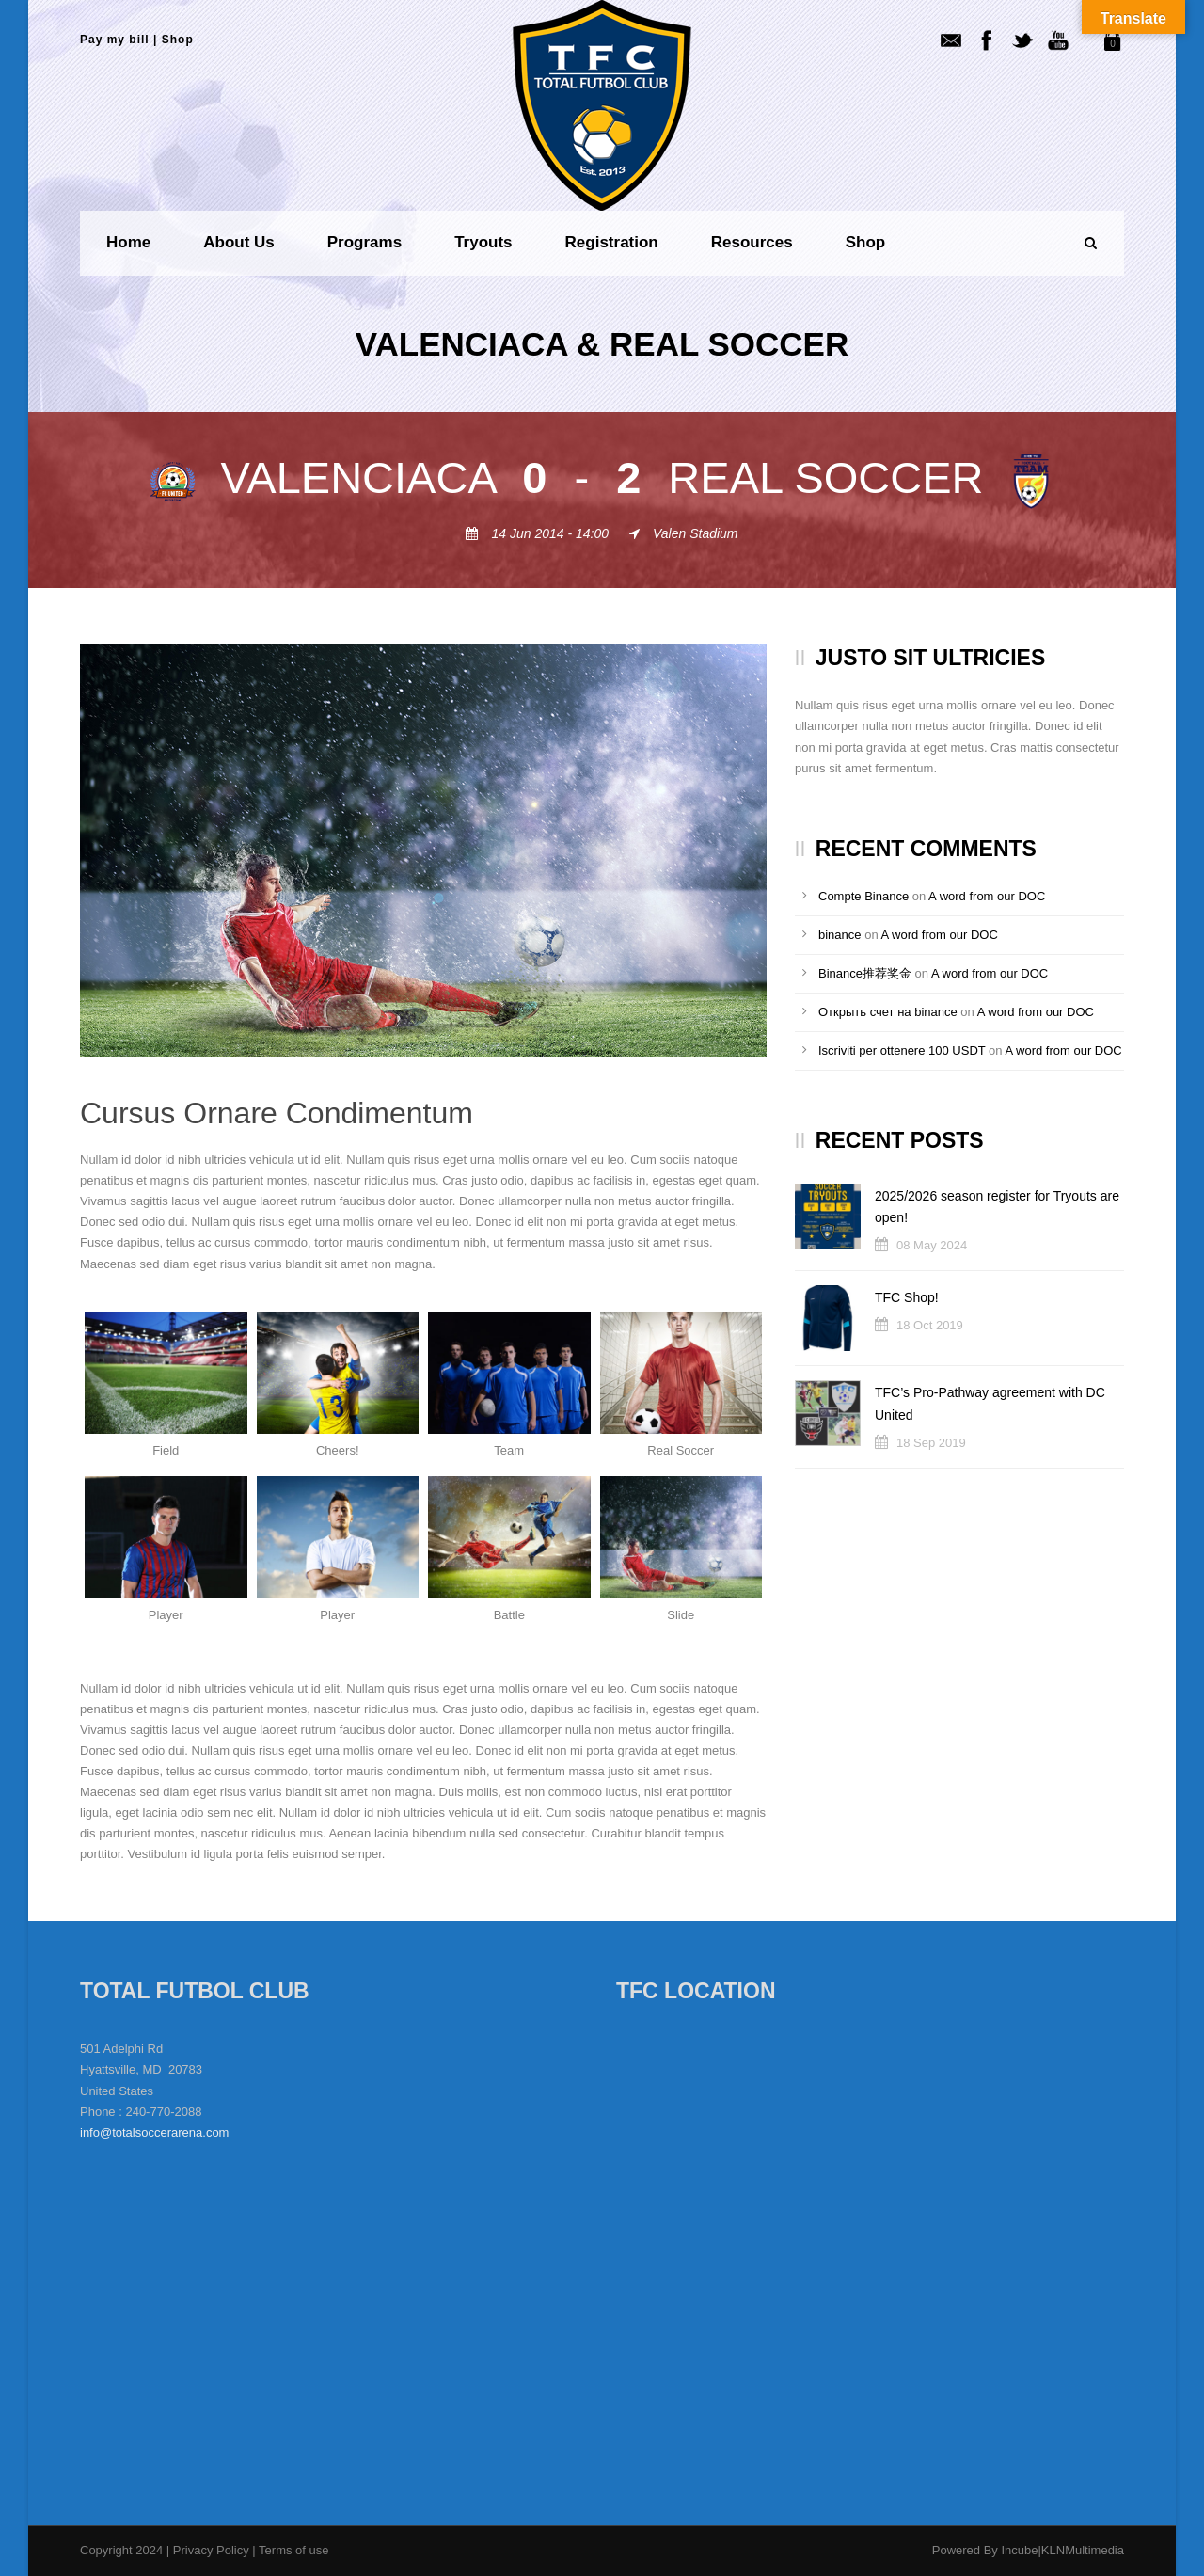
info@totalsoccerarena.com (154, 2132)
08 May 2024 (931, 1245)
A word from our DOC (986, 896)
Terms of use (293, 2550)
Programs (364, 242)
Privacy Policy (213, 2550)
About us (239, 242)
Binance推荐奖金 (864, 973)
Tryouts (483, 242)
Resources (752, 242)
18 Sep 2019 (931, 1443)
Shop (178, 39)
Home (128, 242)
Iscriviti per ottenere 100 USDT (902, 1050)
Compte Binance (863, 896)
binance (840, 935)
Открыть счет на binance (888, 1012)
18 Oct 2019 (929, 1325)
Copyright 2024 (121, 2550)
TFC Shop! (907, 1297)
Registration (611, 242)
